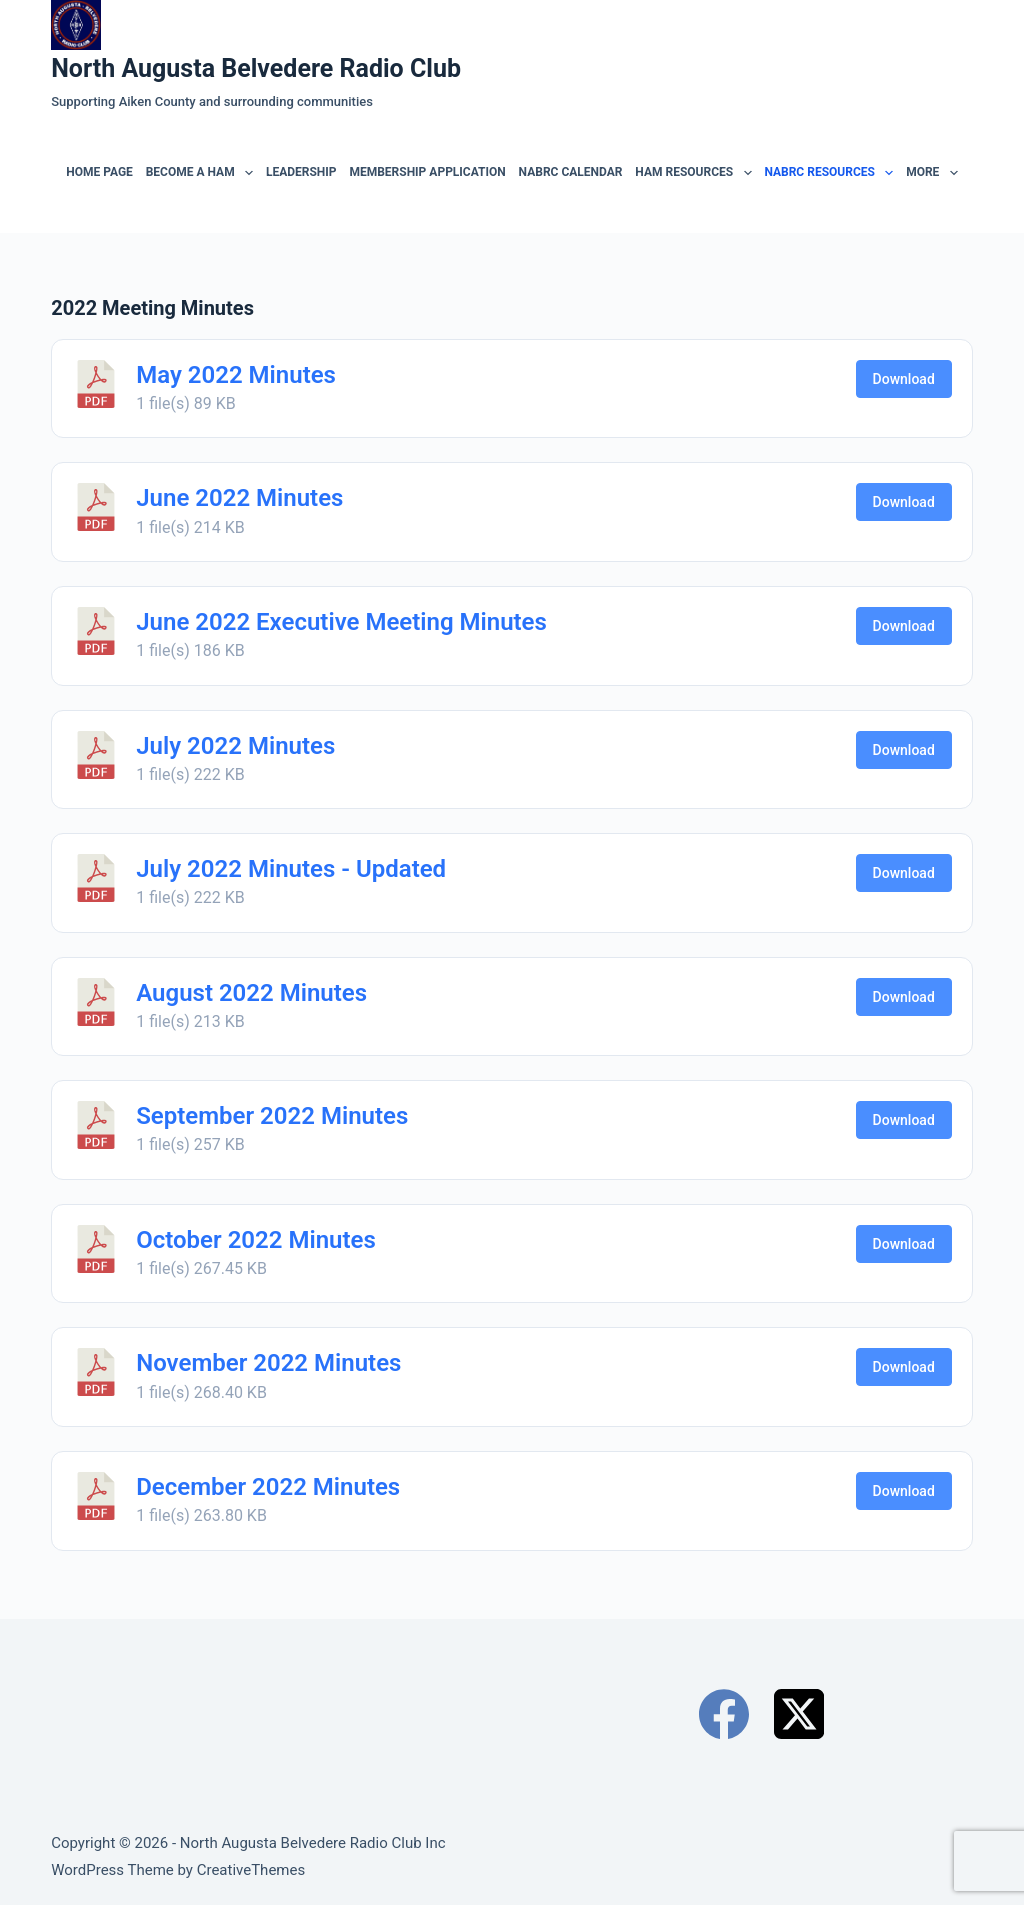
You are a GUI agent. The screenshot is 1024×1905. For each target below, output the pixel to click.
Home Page (99, 172)
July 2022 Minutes (235, 746)
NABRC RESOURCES (831, 173)
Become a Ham (202, 173)
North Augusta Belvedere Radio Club (256, 68)
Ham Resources (695, 173)
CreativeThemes (251, 1870)
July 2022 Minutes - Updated (291, 869)
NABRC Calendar (571, 172)
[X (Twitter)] (799, 1714)
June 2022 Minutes (239, 498)
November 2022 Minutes (268, 1363)
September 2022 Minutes (272, 1116)
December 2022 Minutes (268, 1487)
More (934, 173)
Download (904, 379)
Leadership (301, 172)
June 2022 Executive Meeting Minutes (341, 622)
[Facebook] (724, 1714)
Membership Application (427, 172)
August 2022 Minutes (251, 993)
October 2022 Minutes (256, 1240)
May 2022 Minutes (236, 375)
